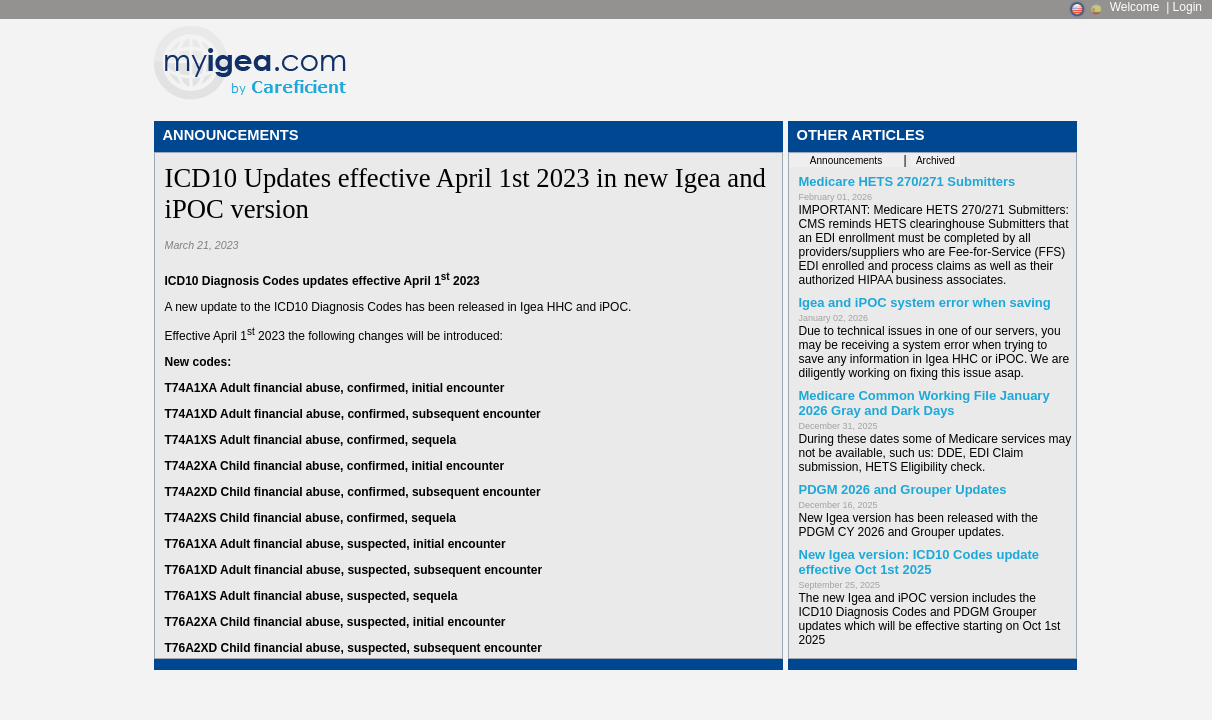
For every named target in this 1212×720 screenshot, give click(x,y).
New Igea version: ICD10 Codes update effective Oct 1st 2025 (919, 562)
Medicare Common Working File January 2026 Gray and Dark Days (924, 403)
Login (1187, 7)
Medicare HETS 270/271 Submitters (907, 181)
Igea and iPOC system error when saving (925, 302)
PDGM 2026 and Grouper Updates (903, 489)
